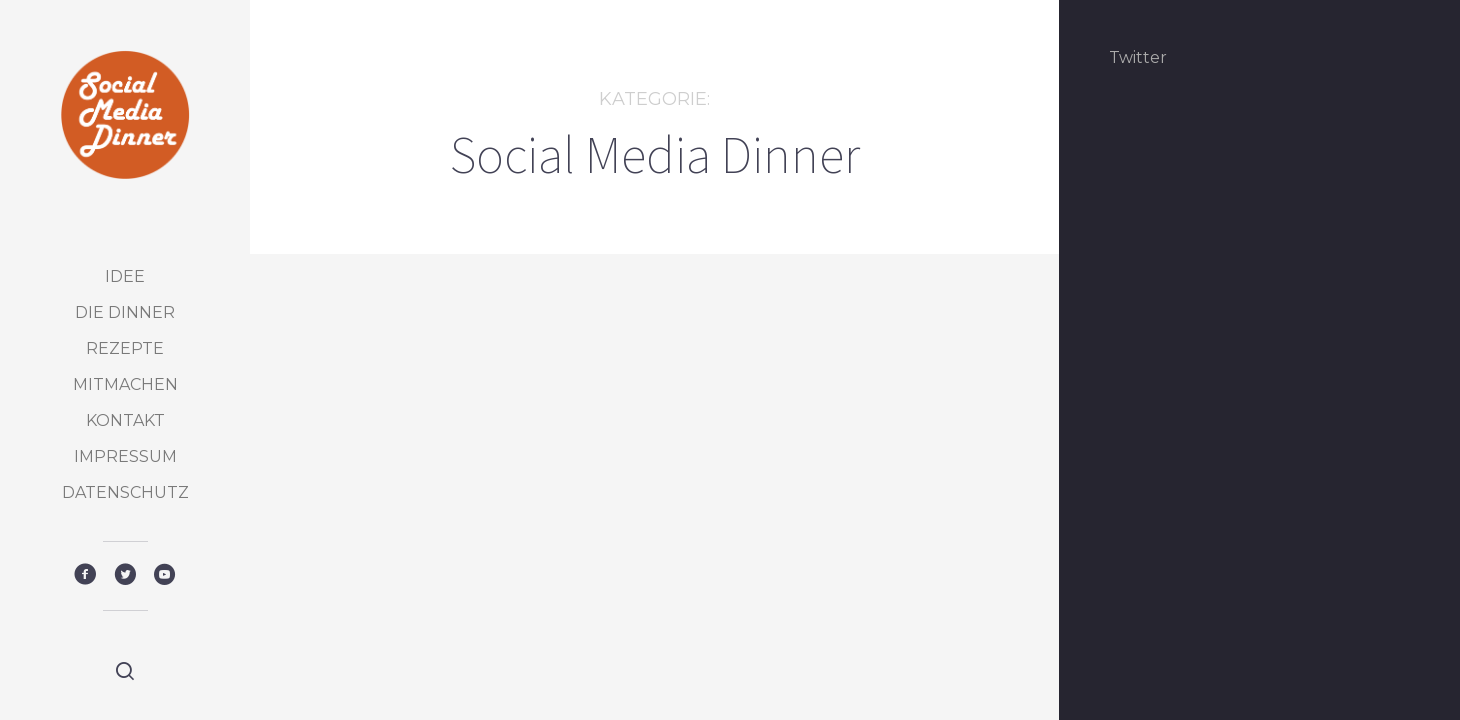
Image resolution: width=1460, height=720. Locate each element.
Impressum (125, 456)
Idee (125, 276)
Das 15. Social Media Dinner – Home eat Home (426, 583)
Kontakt (125, 420)
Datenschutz (125, 492)
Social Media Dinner (417, 511)
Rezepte (125, 348)
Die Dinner (125, 312)
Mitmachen (125, 384)
